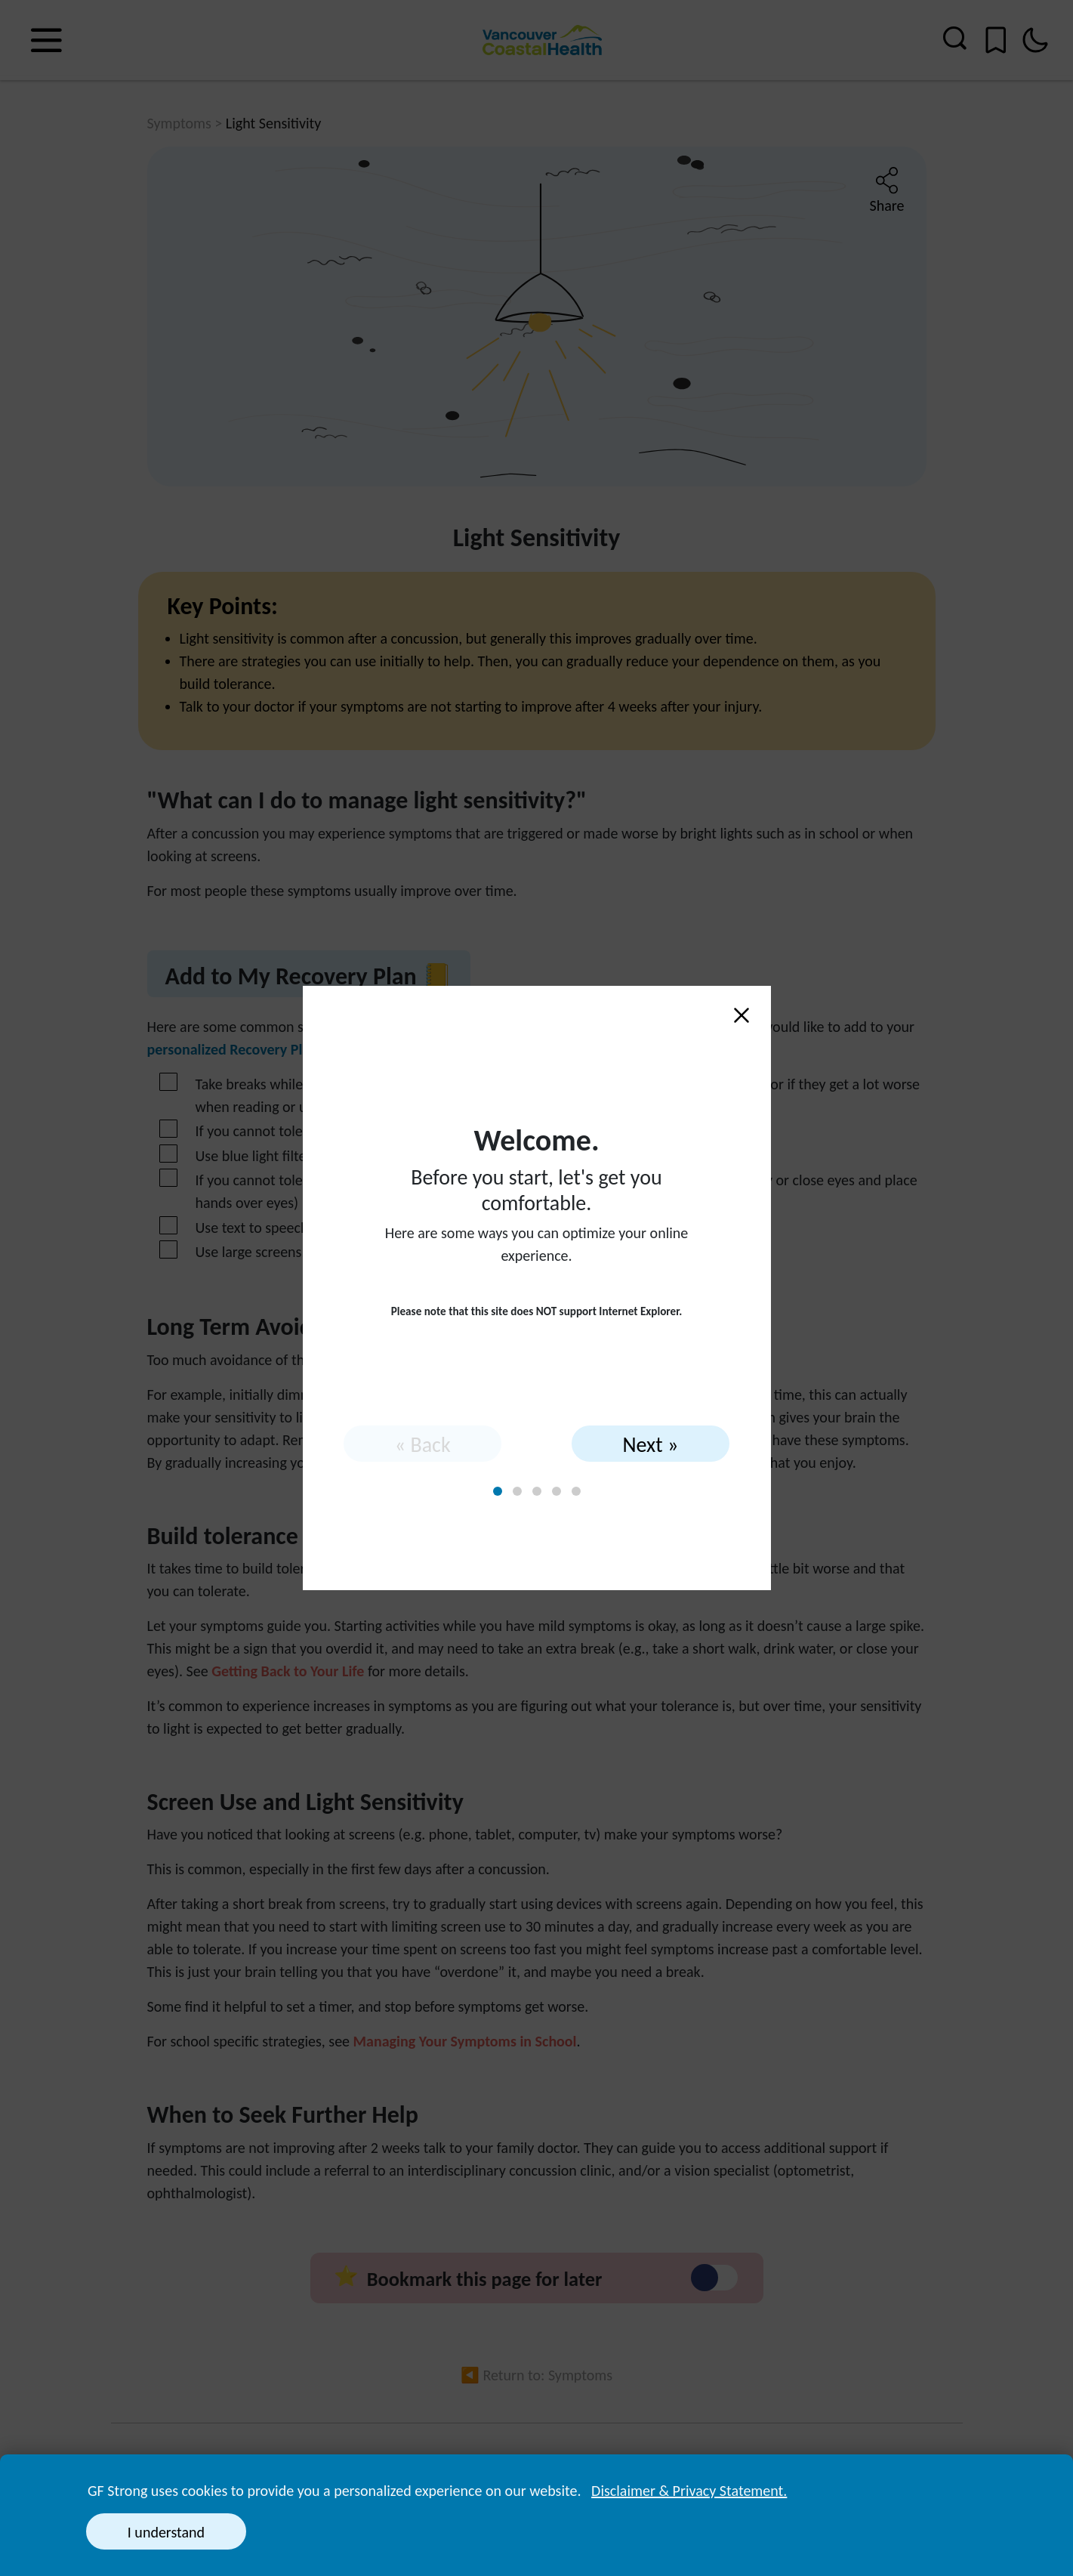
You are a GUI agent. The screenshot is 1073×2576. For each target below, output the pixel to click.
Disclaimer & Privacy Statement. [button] (689, 2491)
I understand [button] (166, 2532)
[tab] (497, 1491)
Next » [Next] (650, 1445)
